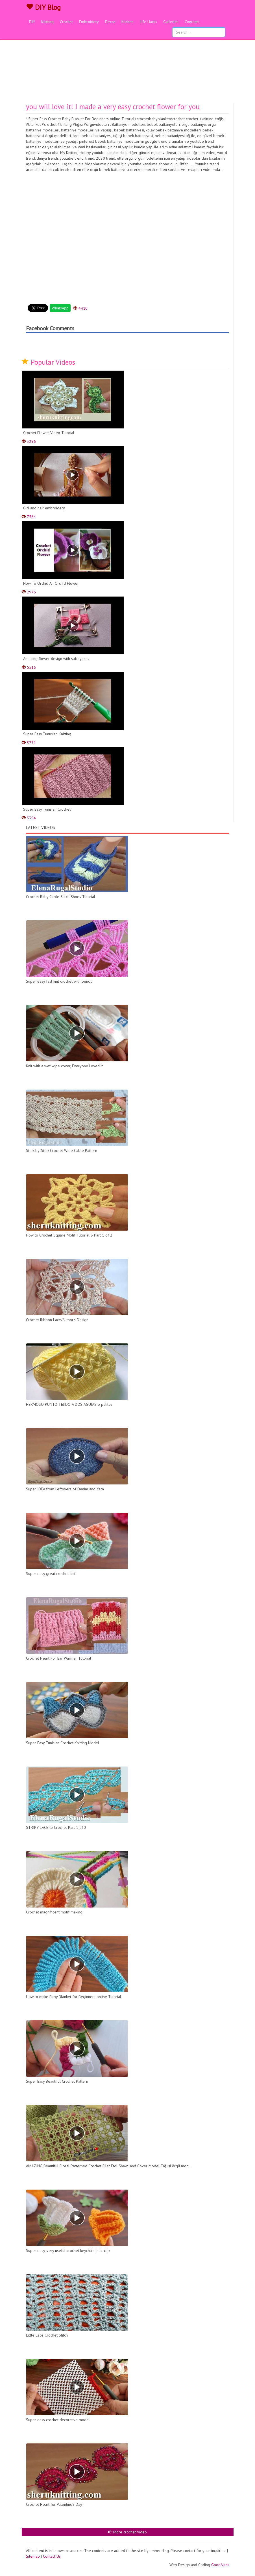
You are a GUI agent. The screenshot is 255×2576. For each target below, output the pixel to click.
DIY (32, 21)
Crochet (66, 21)
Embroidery (89, 21)
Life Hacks (148, 21)
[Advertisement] (127, 60)
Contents (192, 21)
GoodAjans (220, 2564)
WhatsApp (60, 308)
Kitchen (127, 21)
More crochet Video (127, 2532)
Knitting (47, 21)
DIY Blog (43, 7)
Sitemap (33, 2556)
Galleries (170, 21)
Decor (110, 21)
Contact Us (52, 2556)
